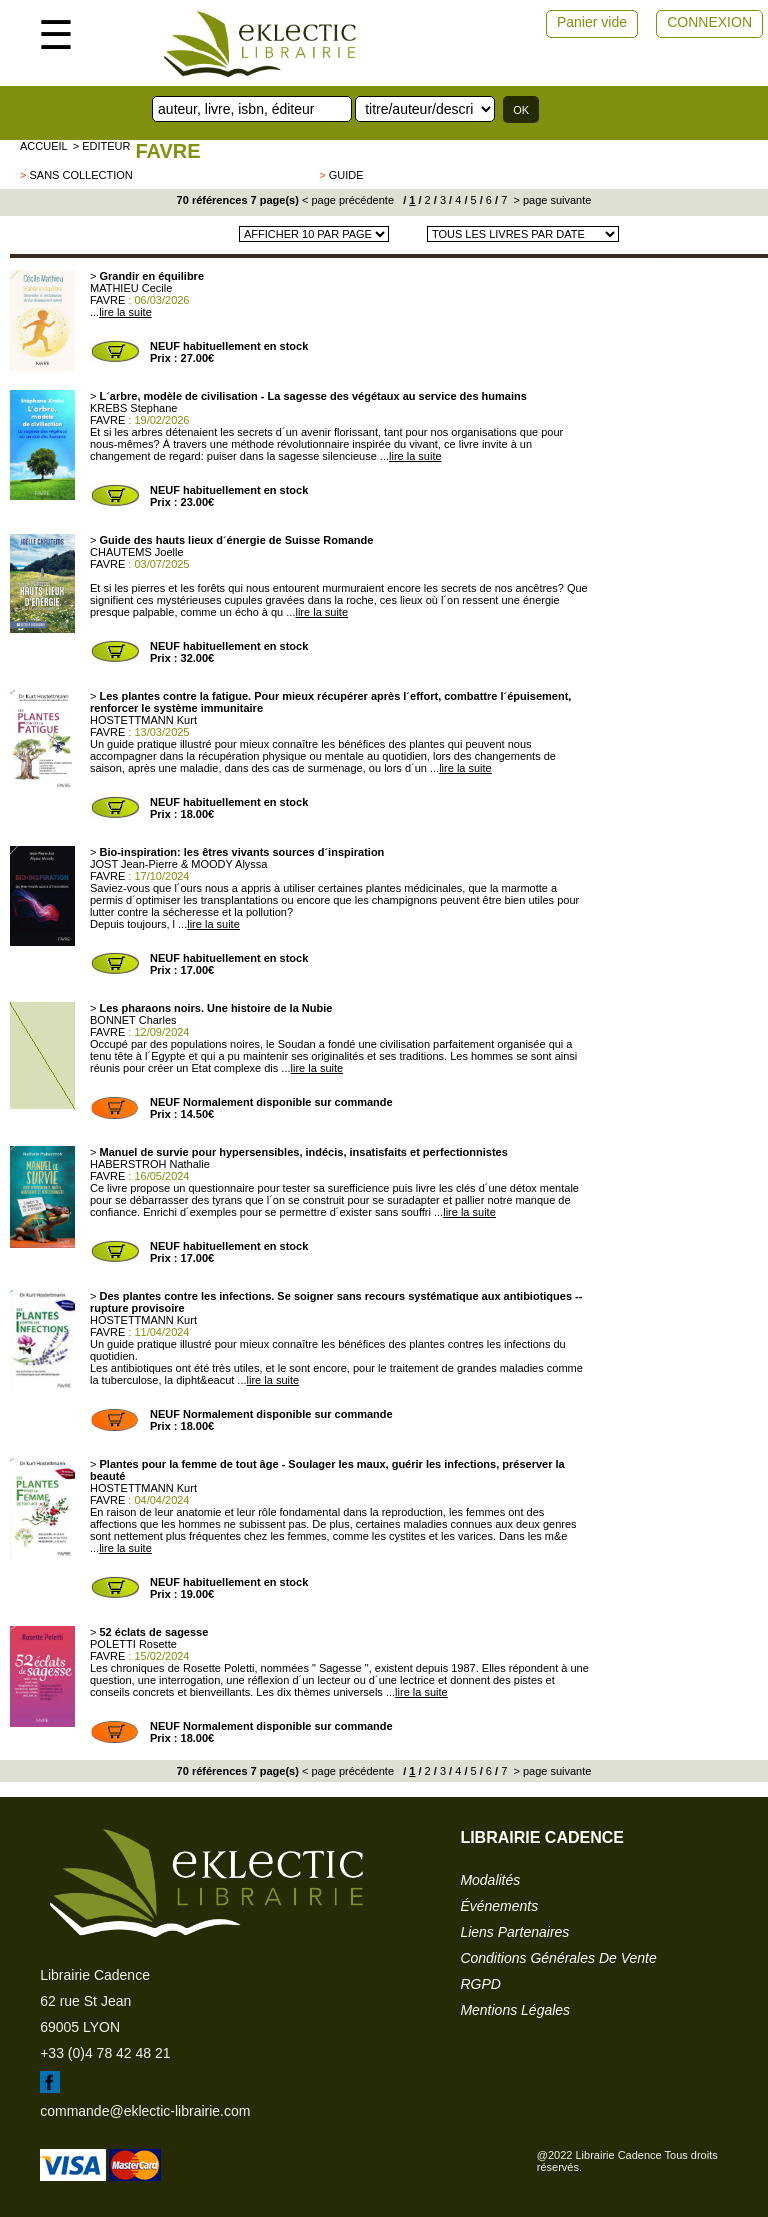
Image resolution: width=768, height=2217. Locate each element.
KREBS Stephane (133, 408)
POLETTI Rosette (133, 1644)
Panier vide (592, 22)
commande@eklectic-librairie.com (145, 2111)
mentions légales (515, 2010)
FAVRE (167, 151)
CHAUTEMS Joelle (137, 552)
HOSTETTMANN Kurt (143, 720)
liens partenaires (514, 1932)
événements (499, 1906)
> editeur (102, 146)
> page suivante (550, 200)
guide (346, 175)
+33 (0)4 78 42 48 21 (105, 2053)
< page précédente (348, 200)
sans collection (80, 175)
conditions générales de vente (558, 1958)
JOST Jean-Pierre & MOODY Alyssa (178, 864)
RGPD (480, 1984)
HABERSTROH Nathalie (150, 1164)
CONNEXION (709, 22)
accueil (44, 146)
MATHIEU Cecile (131, 288)
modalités (490, 1880)
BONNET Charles (133, 1020)
